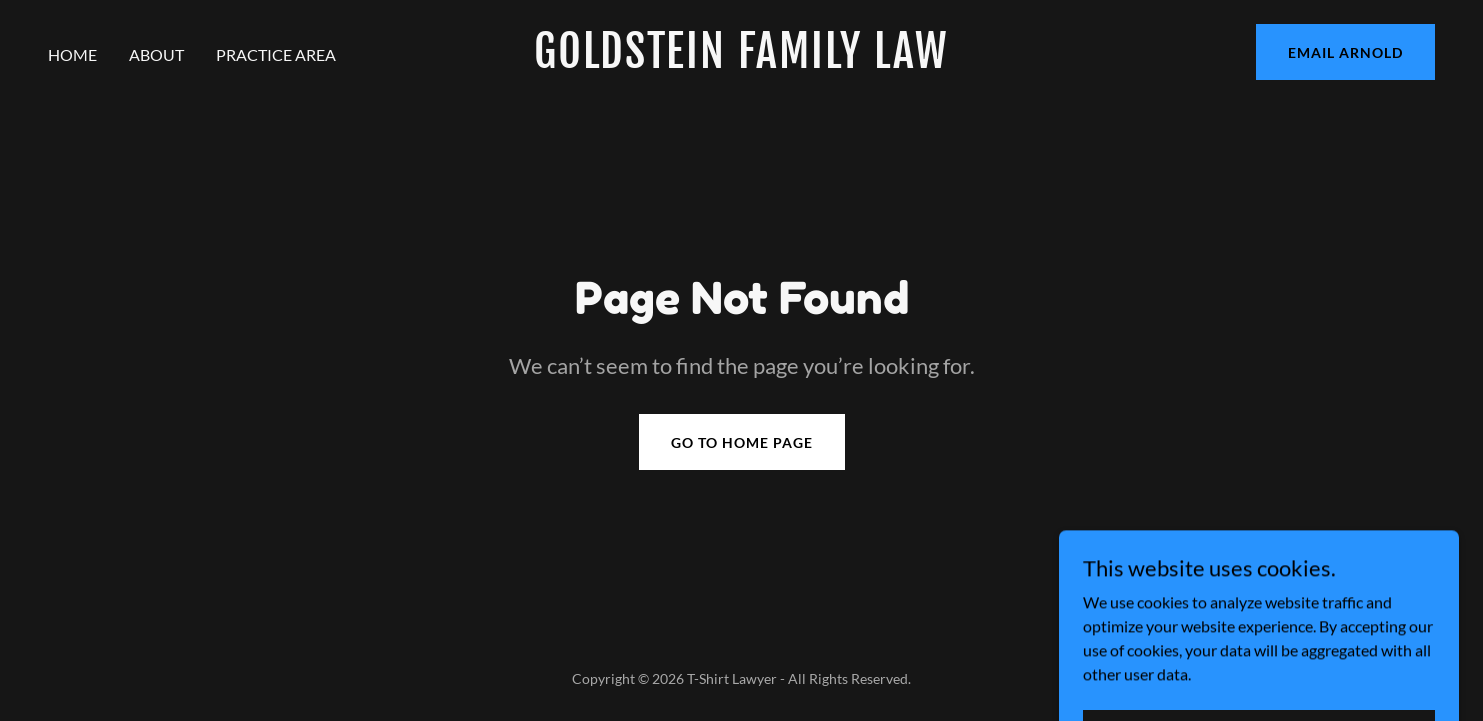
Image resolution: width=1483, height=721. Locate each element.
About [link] (156, 54)
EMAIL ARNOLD (1345, 52)
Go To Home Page (742, 442)
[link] (741, 61)
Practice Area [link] (276, 54)
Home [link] (72, 54)
